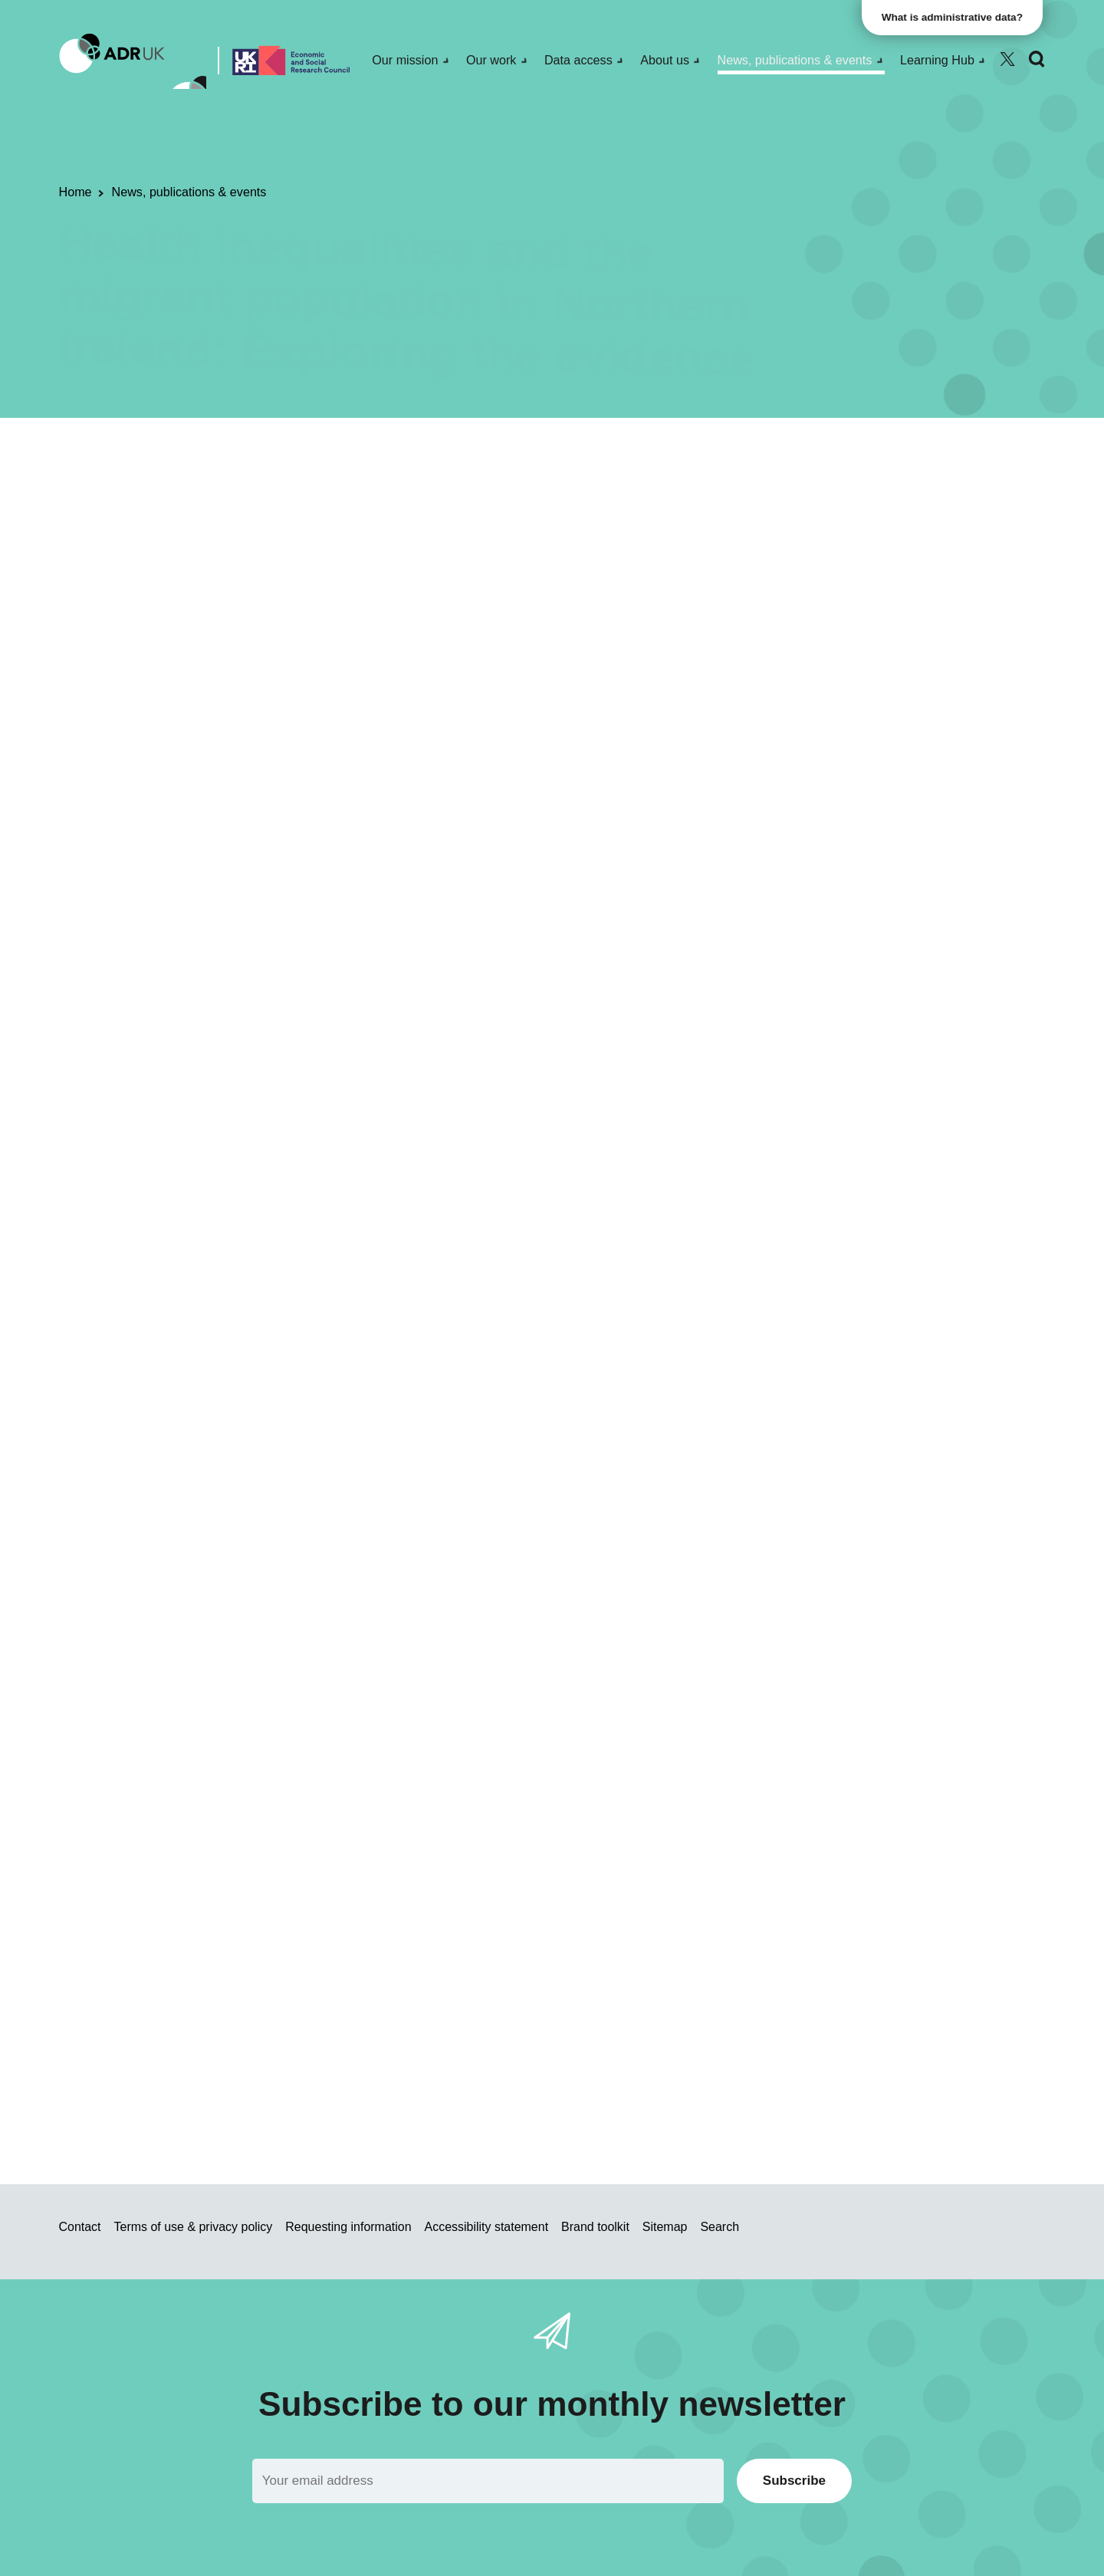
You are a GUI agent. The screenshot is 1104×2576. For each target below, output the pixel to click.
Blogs (451, 502)
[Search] (1036, 59)
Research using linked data (349, 502)
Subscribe (794, 2480)
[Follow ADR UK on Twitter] (1007, 59)
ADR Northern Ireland (536, 502)
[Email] (488, 2480)
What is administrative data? (955, 17)
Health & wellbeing (660, 502)
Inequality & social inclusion (802, 502)
